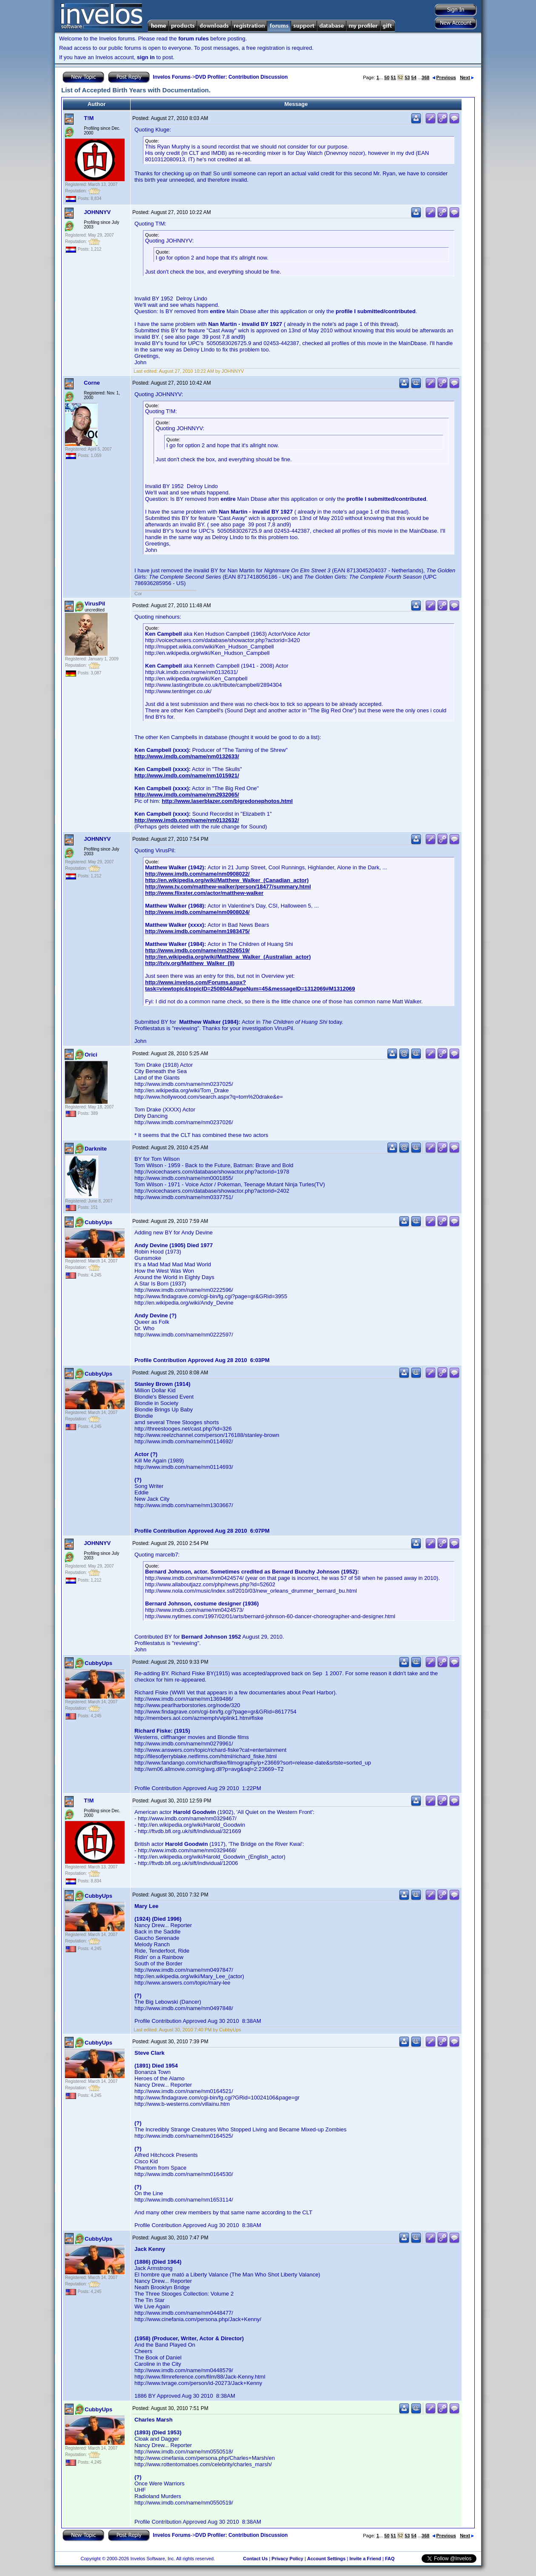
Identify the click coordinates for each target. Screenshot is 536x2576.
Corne (92, 383)
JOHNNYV (97, 212)
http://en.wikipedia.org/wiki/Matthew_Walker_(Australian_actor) (228, 957)
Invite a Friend (365, 2558)
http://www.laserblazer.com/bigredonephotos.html (227, 801)
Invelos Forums (172, 77)
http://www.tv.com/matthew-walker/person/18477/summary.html (228, 886)
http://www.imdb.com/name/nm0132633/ (186, 756)
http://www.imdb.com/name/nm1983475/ (197, 931)
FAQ (390, 2558)
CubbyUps (98, 1222)
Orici (91, 1054)
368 (425, 77)
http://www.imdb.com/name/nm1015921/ (186, 775)
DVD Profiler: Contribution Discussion (241, 77)
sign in (146, 57)
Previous (444, 77)
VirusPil (95, 603)
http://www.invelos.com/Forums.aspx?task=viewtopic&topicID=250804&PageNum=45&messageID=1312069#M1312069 (250, 985)
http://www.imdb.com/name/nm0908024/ (197, 912)
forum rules (193, 38)
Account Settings (326, 2558)
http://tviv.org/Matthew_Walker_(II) (189, 963)
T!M (89, 118)
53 (407, 77)
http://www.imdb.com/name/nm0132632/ (186, 820)
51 (393, 77)
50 (386, 77)
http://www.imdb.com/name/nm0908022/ (197, 874)
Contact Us (255, 2558)
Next (467, 77)
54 (413, 77)
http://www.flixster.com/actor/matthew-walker (204, 893)
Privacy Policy (287, 2558)
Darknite (96, 1148)
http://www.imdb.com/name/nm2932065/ (186, 794)
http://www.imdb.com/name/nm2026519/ (197, 950)
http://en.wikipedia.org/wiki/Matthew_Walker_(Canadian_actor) (227, 880)
